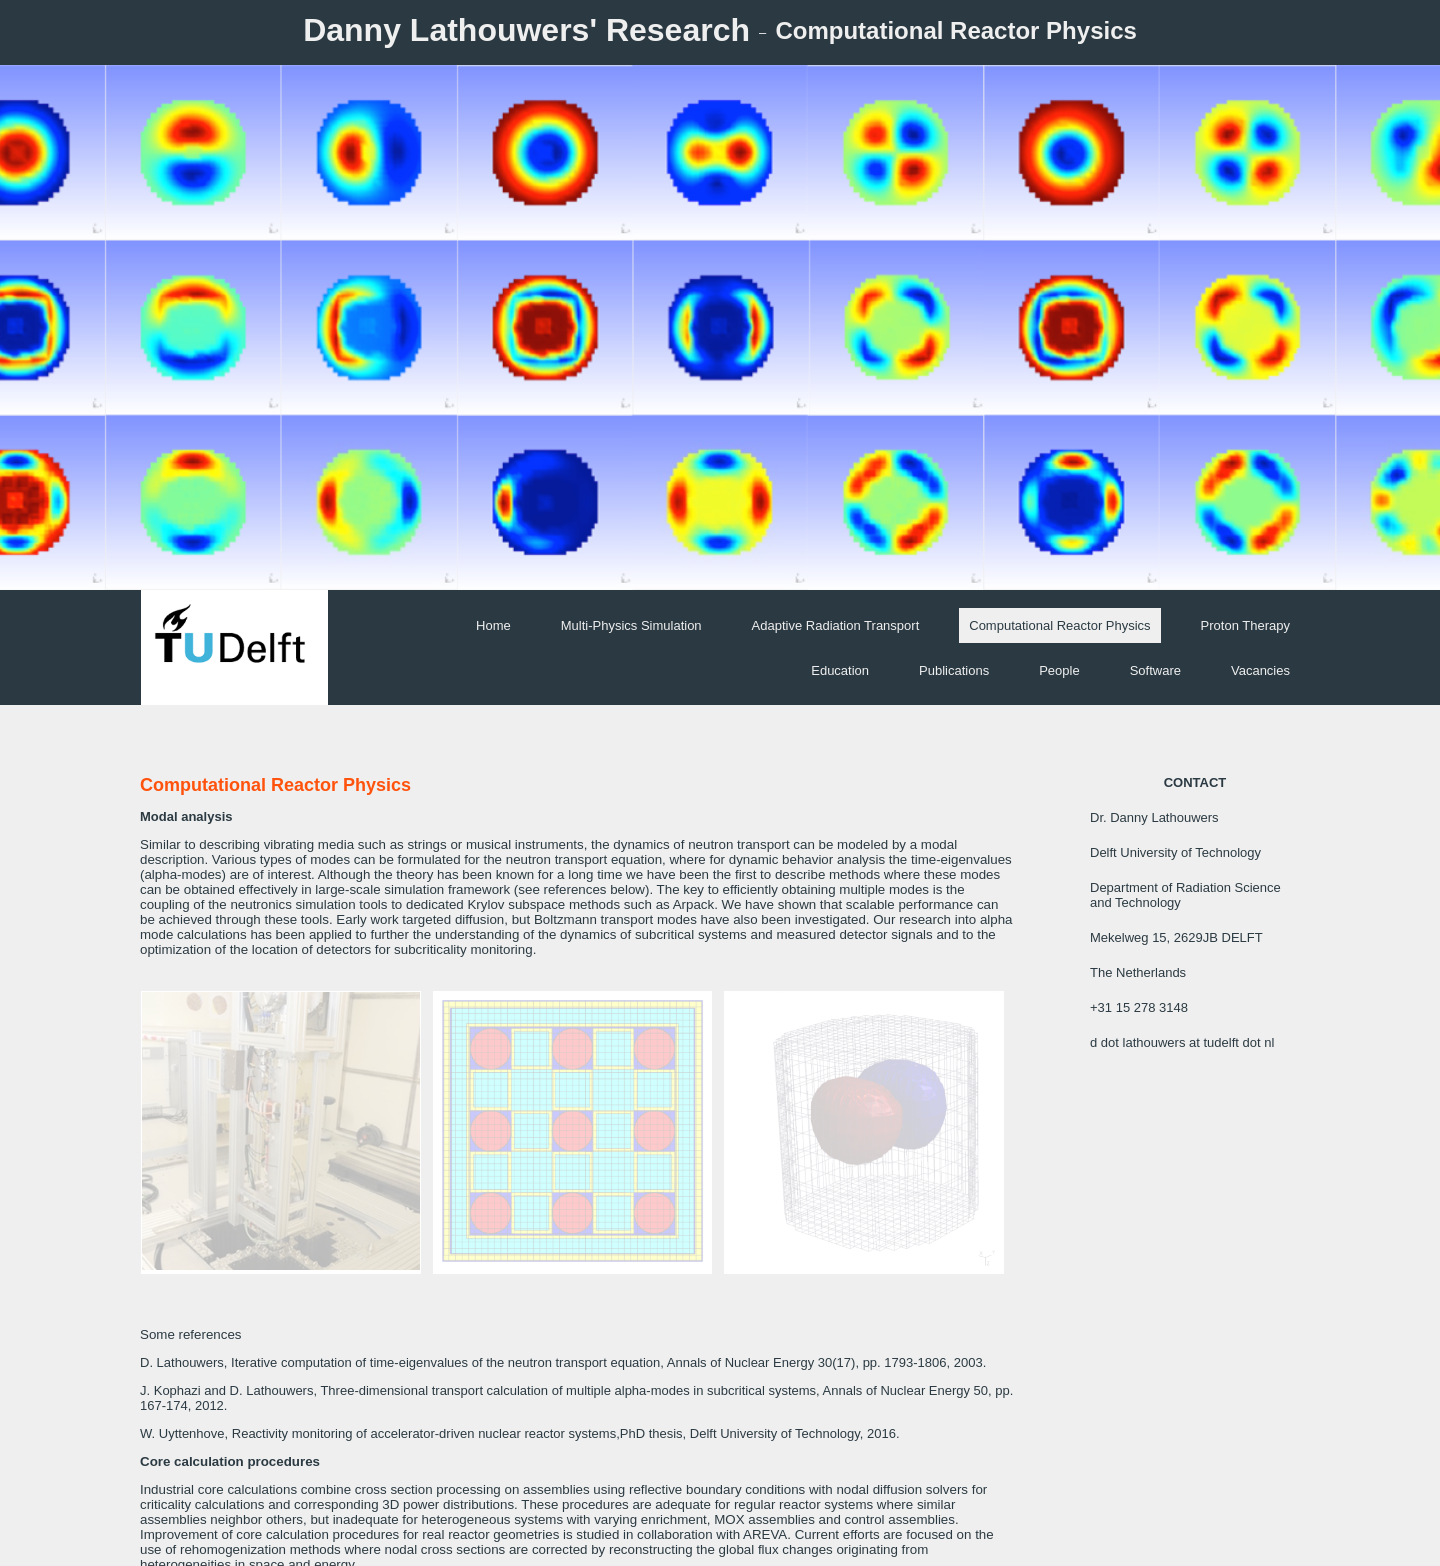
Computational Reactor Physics (1059, 625)
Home (493, 625)
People (1059, 670)
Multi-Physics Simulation (631, 625)
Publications (954, 670)
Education (840, 670)
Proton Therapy (1245, 625)
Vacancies (1260, 670)
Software (1155, 670)
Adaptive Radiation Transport (836, 625)
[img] (720, 327)
